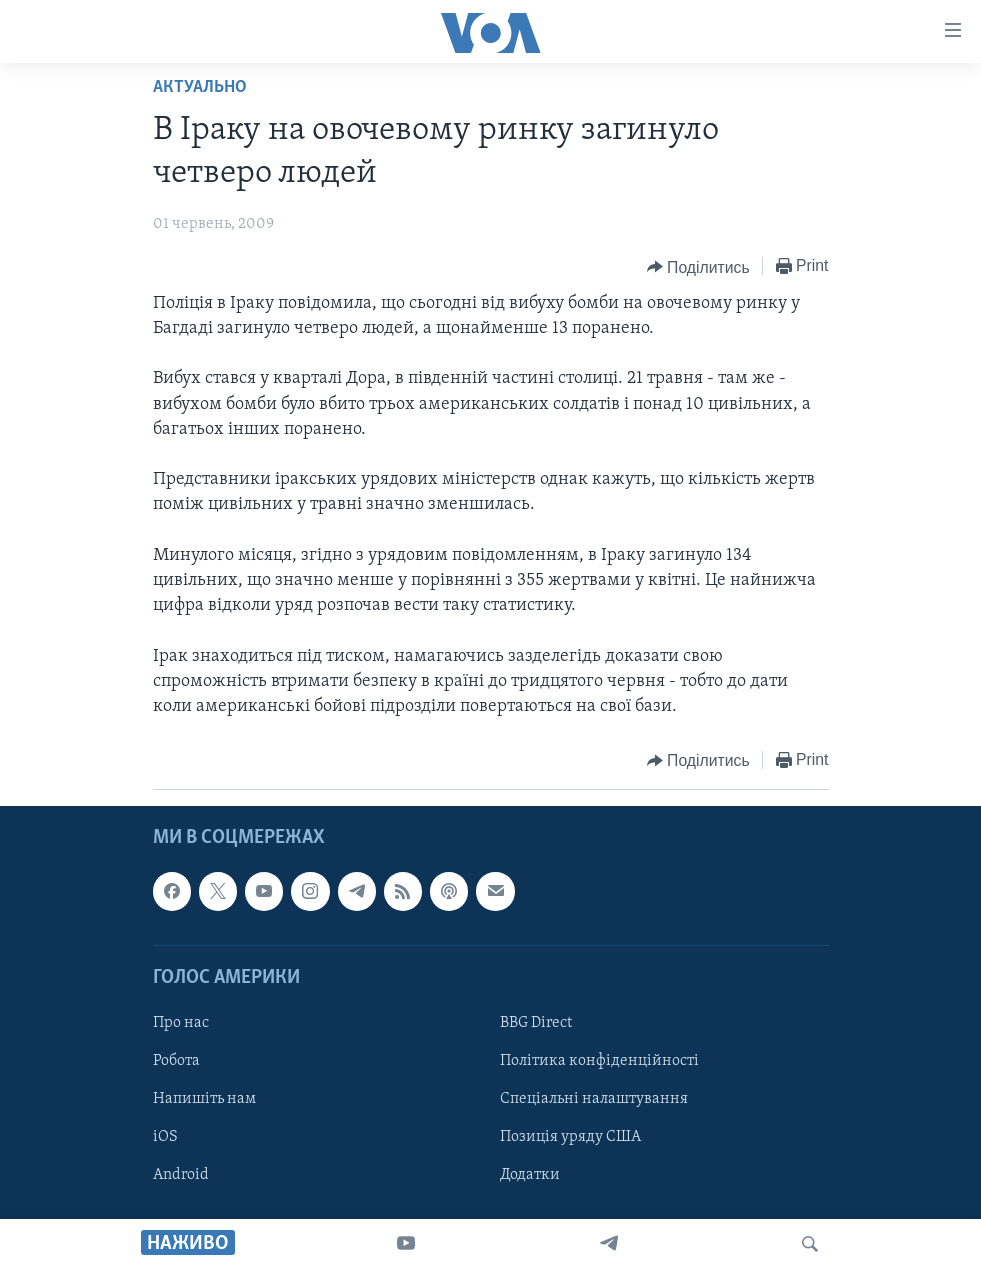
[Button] (698, 267)
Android (181, 1175)
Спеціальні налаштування (594, 1099)
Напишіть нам (204, 1099)
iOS (165, 1137)
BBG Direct (536, 1023)
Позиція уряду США (570, 1137)
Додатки (530, 1175)
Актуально (200, 87)
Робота (176, 1061)
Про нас (181, 1023)
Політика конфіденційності (599, 1061)
